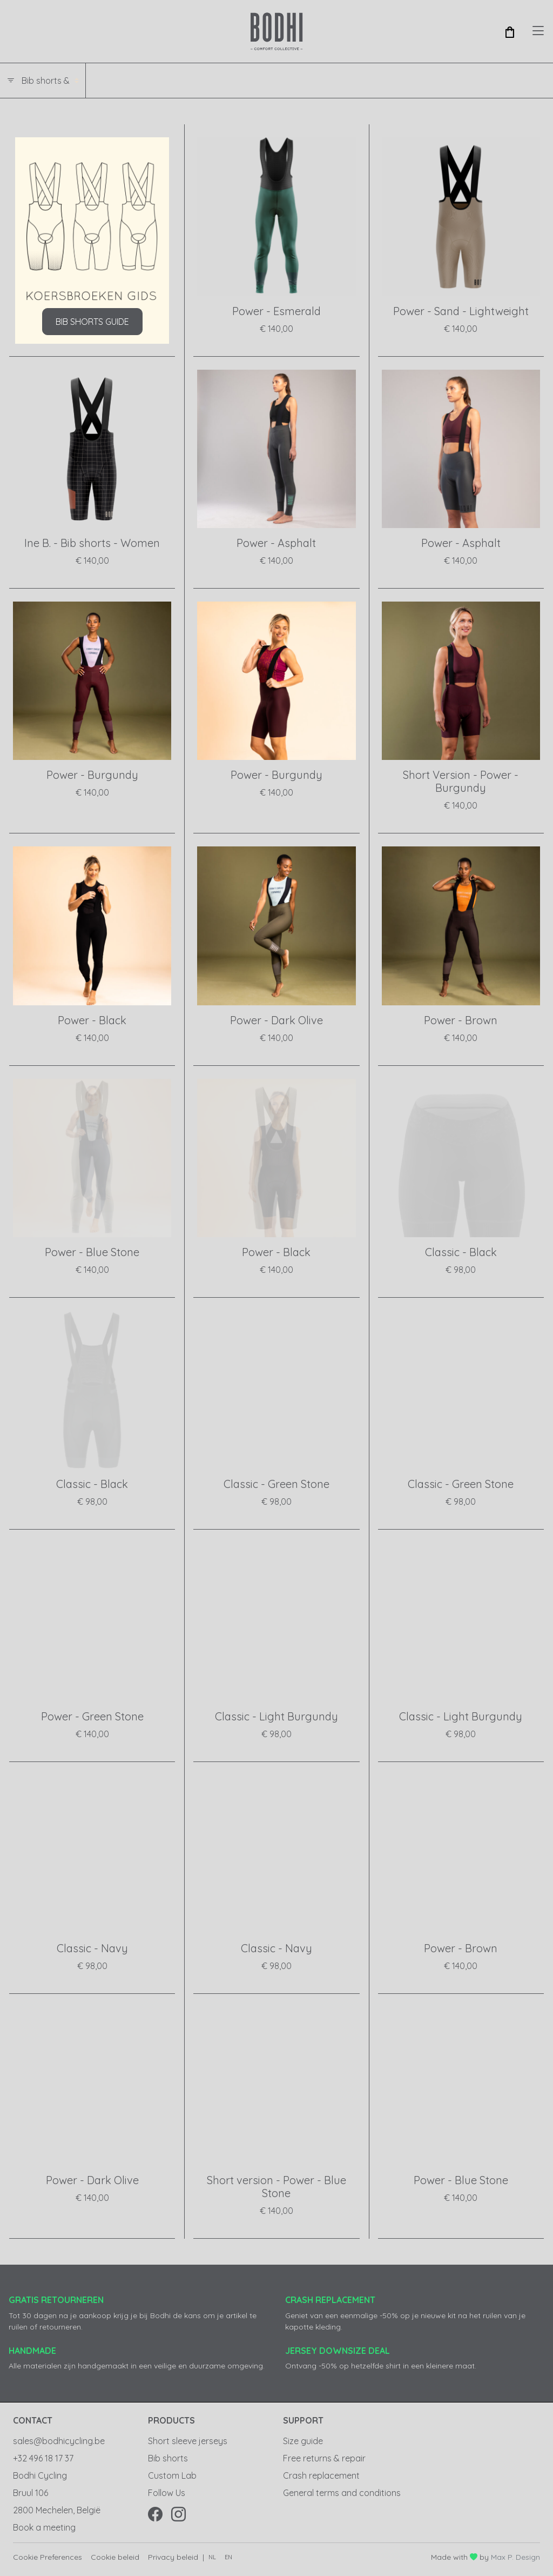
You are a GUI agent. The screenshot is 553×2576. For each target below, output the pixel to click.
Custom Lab (172, 2475)
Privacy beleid (173, 2557)
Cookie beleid (115, 2557)
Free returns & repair (324, 2458)
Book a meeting (44, 2527)
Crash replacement (321, 2475)
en (228, 2557)
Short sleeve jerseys (187, 2440)
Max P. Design (515, 2557)
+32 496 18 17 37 (43, 2458)
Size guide (303, 2440)
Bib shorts (168, 2458)
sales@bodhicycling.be (59, 2440)
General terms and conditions (342, 2492)
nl (212, 2557)
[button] (510, 31)
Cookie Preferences (47, 2557)
